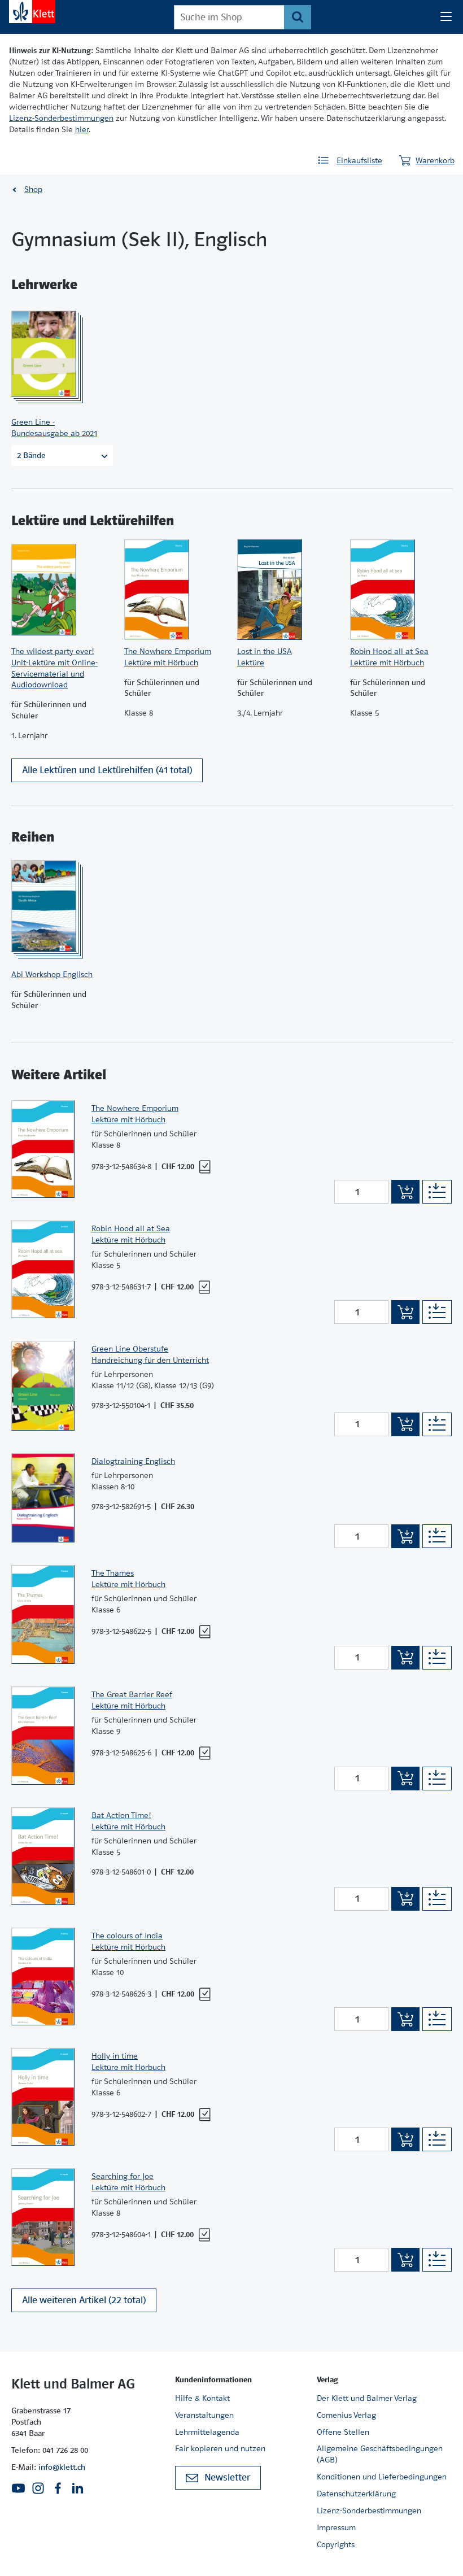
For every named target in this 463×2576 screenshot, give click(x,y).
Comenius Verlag (346, 2415)
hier (82, 129)
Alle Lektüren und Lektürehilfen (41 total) (107, 776)
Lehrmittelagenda (207, 2432)
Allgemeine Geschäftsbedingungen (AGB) (380, 2454)
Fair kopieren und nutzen (220, 2448)
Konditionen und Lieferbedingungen (382, 2477)
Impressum (336, 2527)
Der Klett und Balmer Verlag (367, 2398)
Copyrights (336, 2544)
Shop (33, 189)
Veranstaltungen (204, 2415)
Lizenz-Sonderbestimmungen (61, 118)
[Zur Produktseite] (58, 354)
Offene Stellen (343, 2432)
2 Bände (62, 455)
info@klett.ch (61, 2467)
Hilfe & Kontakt (202, 2398)
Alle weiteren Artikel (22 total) (84, 2306)
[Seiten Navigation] (446, 17)
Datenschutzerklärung (356, 2493)
